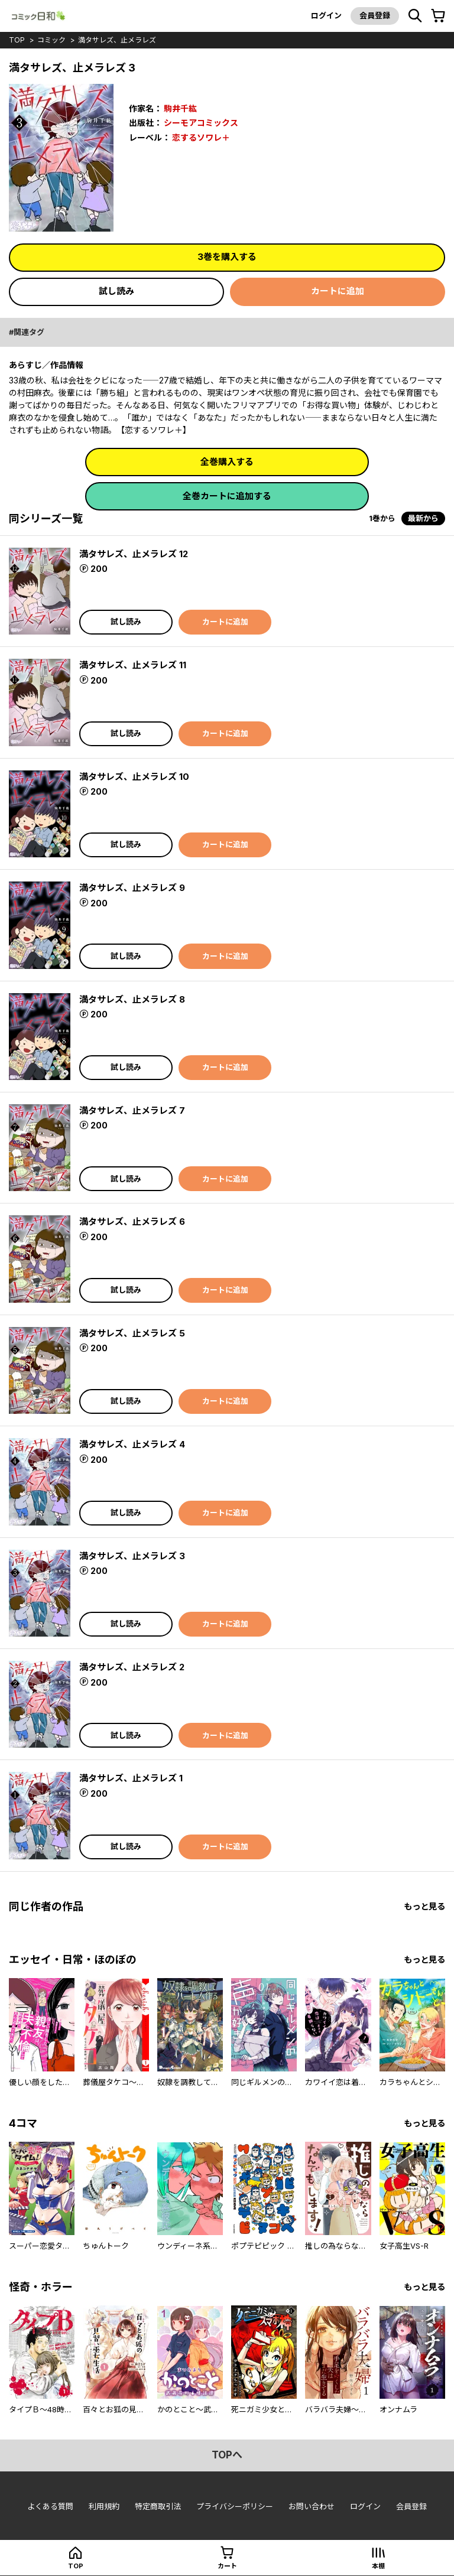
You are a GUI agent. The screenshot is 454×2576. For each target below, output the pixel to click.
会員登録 (374, 15)
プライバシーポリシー (234, 2506)
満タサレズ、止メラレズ (117, 39)
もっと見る (424, 1906)
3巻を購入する (227, 256)
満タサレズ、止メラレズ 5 (132, 1333)
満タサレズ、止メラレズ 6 (132, 1221)
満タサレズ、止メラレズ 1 (131, 1778)
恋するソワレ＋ (201, 137)
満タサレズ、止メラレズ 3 (132, 1556)
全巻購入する (227, 461)
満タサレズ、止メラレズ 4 (132, 1444)
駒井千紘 (180, 108)
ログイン (326, 15)
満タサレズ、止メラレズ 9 (132, 887)
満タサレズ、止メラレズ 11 (132, 665)
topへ (227, 2455)
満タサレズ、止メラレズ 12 (133, 554)
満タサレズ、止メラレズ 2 (131, 1667)
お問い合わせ (311, 2506)
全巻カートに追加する (227, 496)
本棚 (378, 2566)
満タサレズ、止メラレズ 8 (132, 999)
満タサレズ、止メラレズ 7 (132, 1110)
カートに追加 (337, 291)
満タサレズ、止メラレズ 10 (134, 776)
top (17, 39)
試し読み (116, 291)
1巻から (382, 518)
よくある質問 (50, 2506)
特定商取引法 (158, 2506)
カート (227, 2566)
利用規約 (104, 2506)
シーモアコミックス (201, 123)
